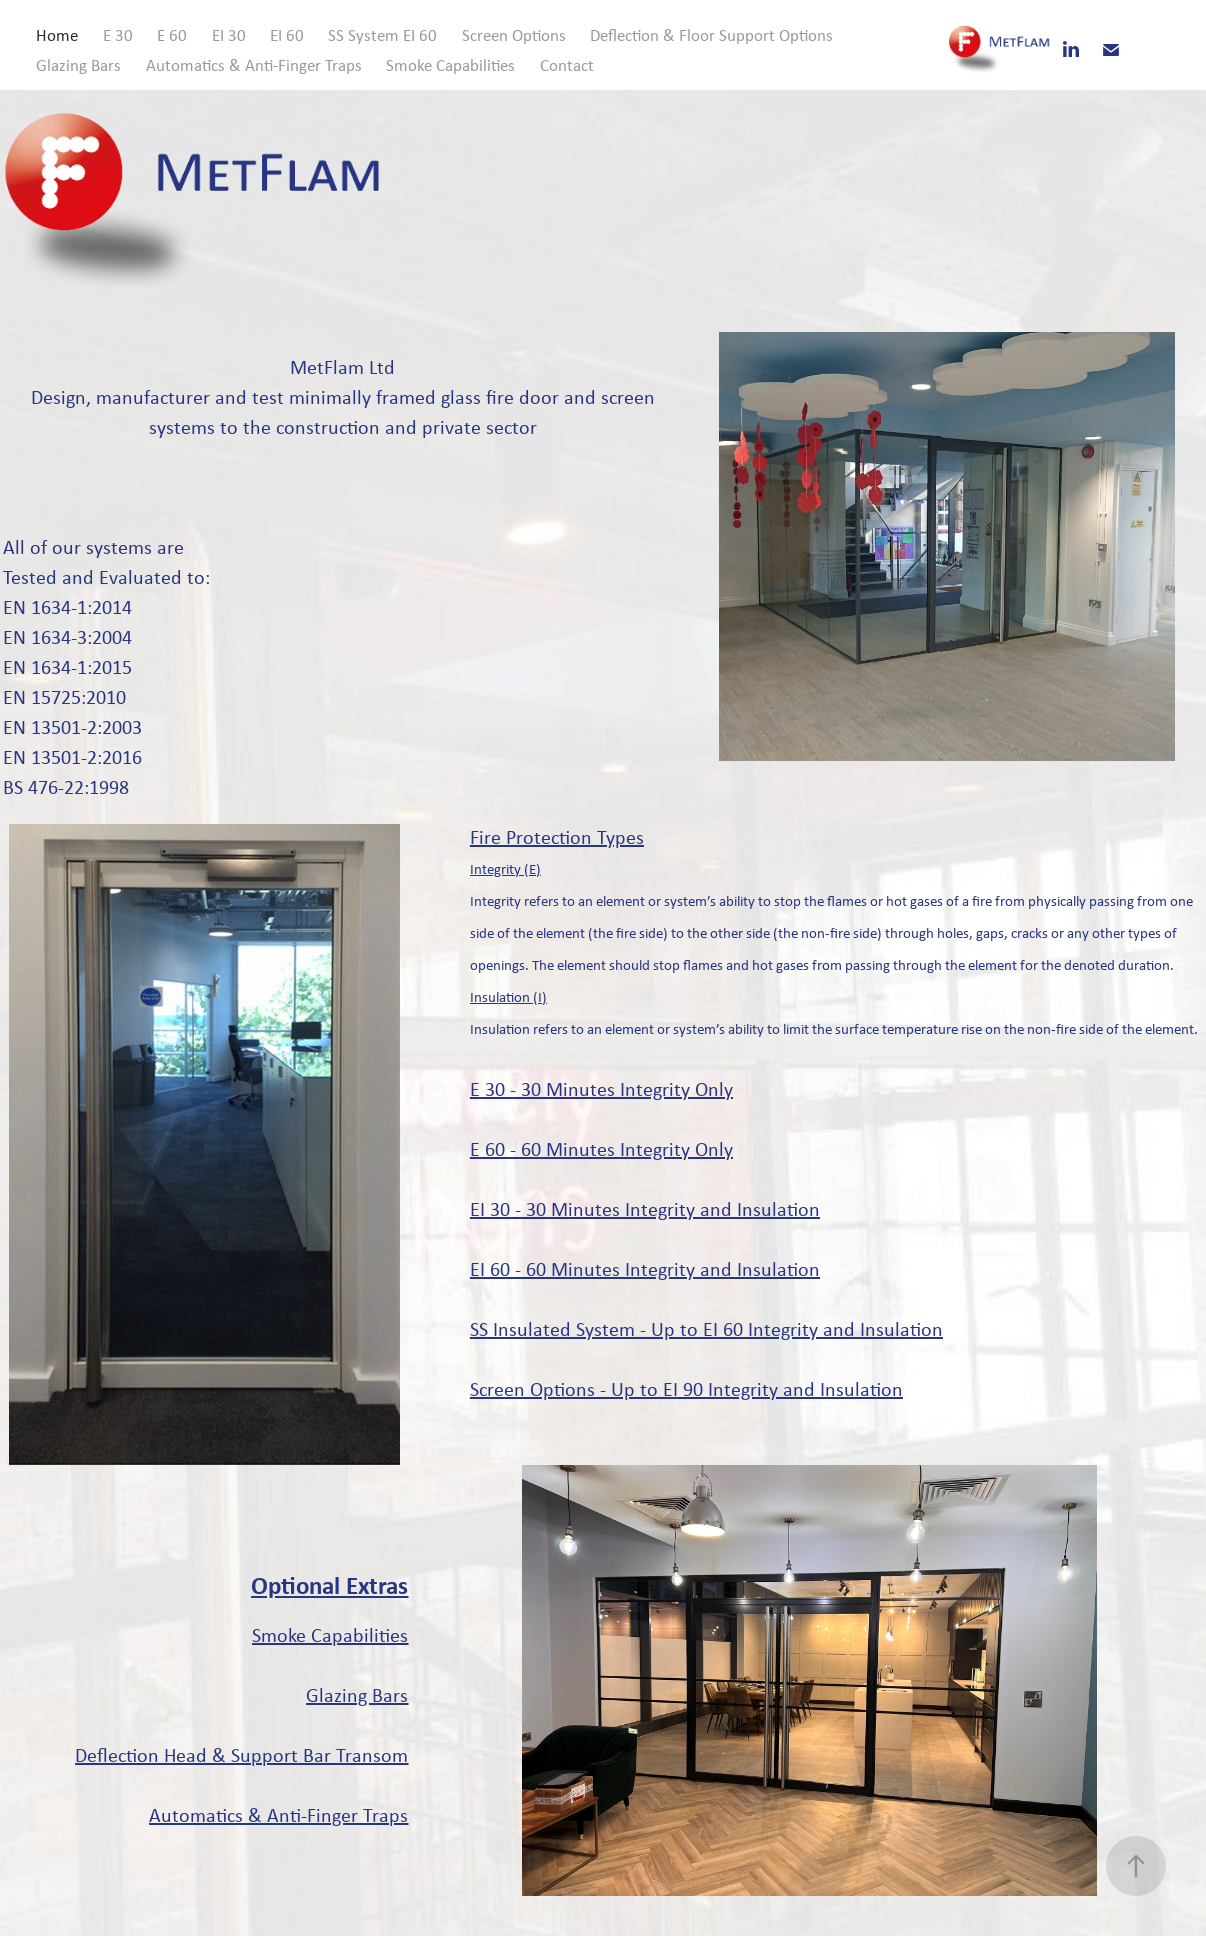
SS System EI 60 (382, 35)
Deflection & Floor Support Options (711, 35)
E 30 (118, 35)
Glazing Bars (78, 65)
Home (57, 35)
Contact (567, 65)
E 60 (172, 35)
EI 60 (287, 35)
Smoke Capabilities (450, 65)
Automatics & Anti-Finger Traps (254, 65)
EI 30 (229, 35)
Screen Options (514, 35)
